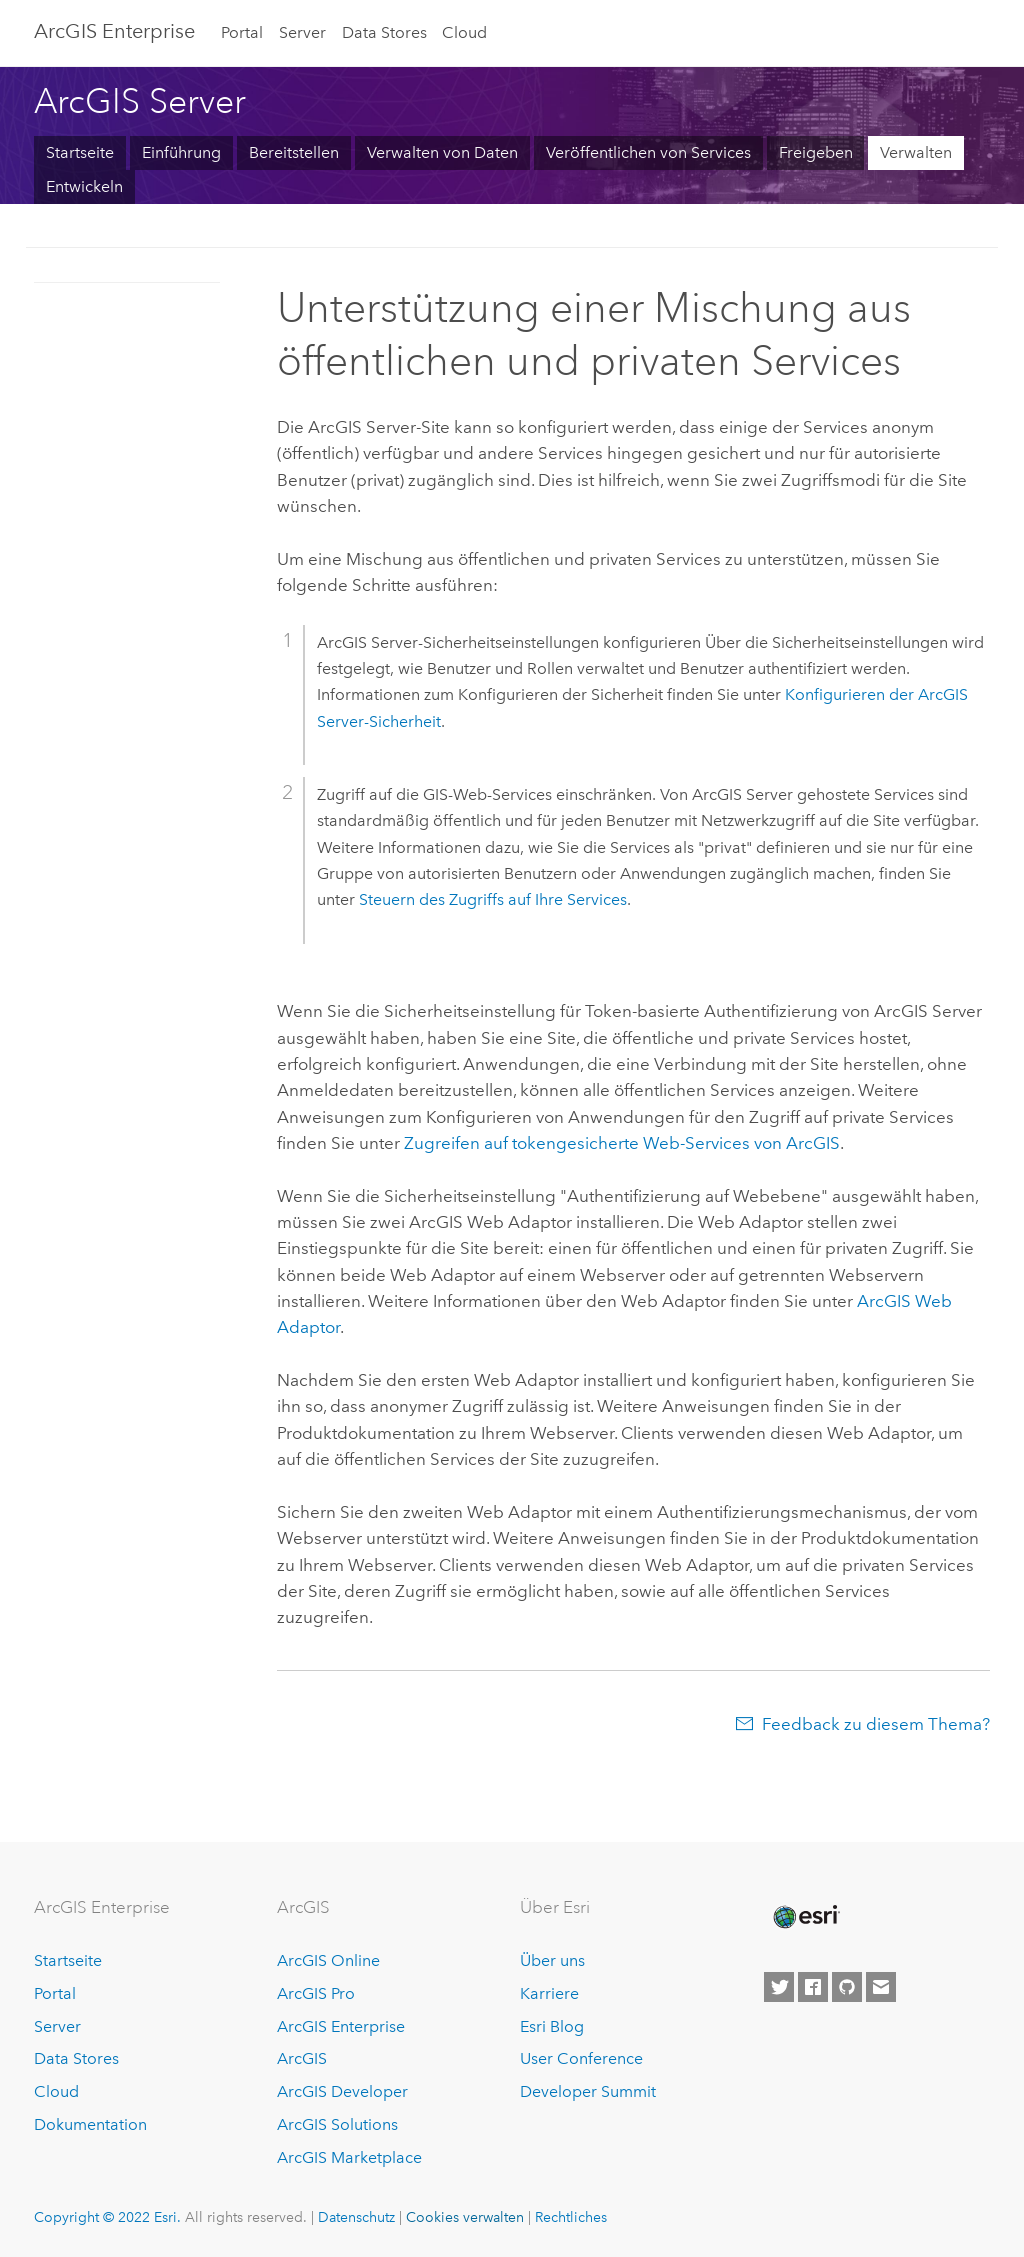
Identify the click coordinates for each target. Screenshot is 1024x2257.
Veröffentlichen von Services (648, 152)
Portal (242, 32)
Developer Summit (588, 2091)
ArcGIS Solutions (337, 2124)
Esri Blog (552, 2026)
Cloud (464, 32)
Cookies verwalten (465, 2217)
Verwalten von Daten (442, 152)
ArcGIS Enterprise (341, 2026)
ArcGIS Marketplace (349, 2157)
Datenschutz (356, 2217)
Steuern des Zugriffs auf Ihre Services (493, 899)
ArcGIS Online (328, 1960)
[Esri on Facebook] (813, 1987)
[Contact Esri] (881, 1987)
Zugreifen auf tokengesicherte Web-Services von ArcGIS (622, 1143)
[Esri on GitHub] (847, 1987)
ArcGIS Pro (316, 1993)
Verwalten (916, 152)
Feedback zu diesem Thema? (876, 1724)
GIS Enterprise (114, 31)
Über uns (552, 1960)
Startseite (80, 152)
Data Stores (384, 32)
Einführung (181, 152)
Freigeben (816, 152)
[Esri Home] (805, 1917)
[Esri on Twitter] (779, 1987)
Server (302, 32)
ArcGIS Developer (342, 2091)
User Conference (581, 2058)
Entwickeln (84, 186)
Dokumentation (90, 2124)
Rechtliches (571, 2217)
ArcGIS (302, 2058)
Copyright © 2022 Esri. (107, 2217)
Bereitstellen (294, 152)
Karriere (549, 1993)
